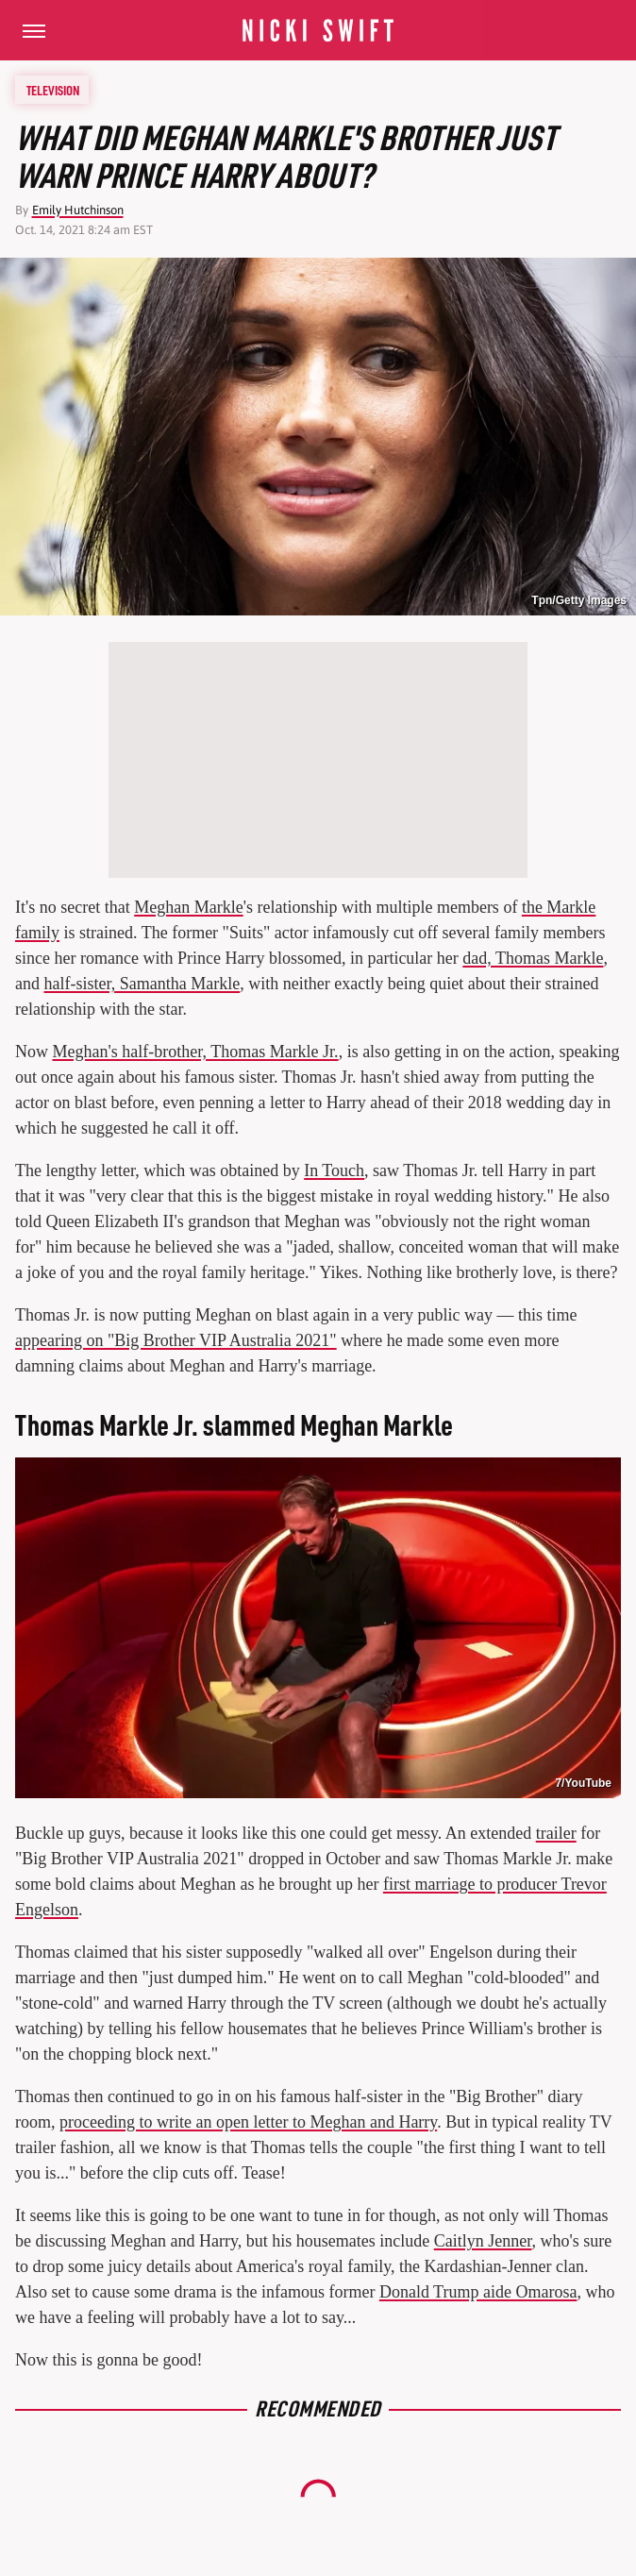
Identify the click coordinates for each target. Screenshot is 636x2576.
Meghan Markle (188, 907)
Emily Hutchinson (78, 210)
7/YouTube (583, 1783)
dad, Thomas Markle (532, 958)
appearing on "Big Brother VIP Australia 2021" (176, 1340)
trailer (556, 1833)
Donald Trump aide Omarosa (478, 2291)
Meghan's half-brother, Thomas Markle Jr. (196, 1051)
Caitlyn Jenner (483, 2240)
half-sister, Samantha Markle (142, 983)
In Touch (334, 1170)
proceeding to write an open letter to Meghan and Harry (248, 2122)
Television (52, 89)
